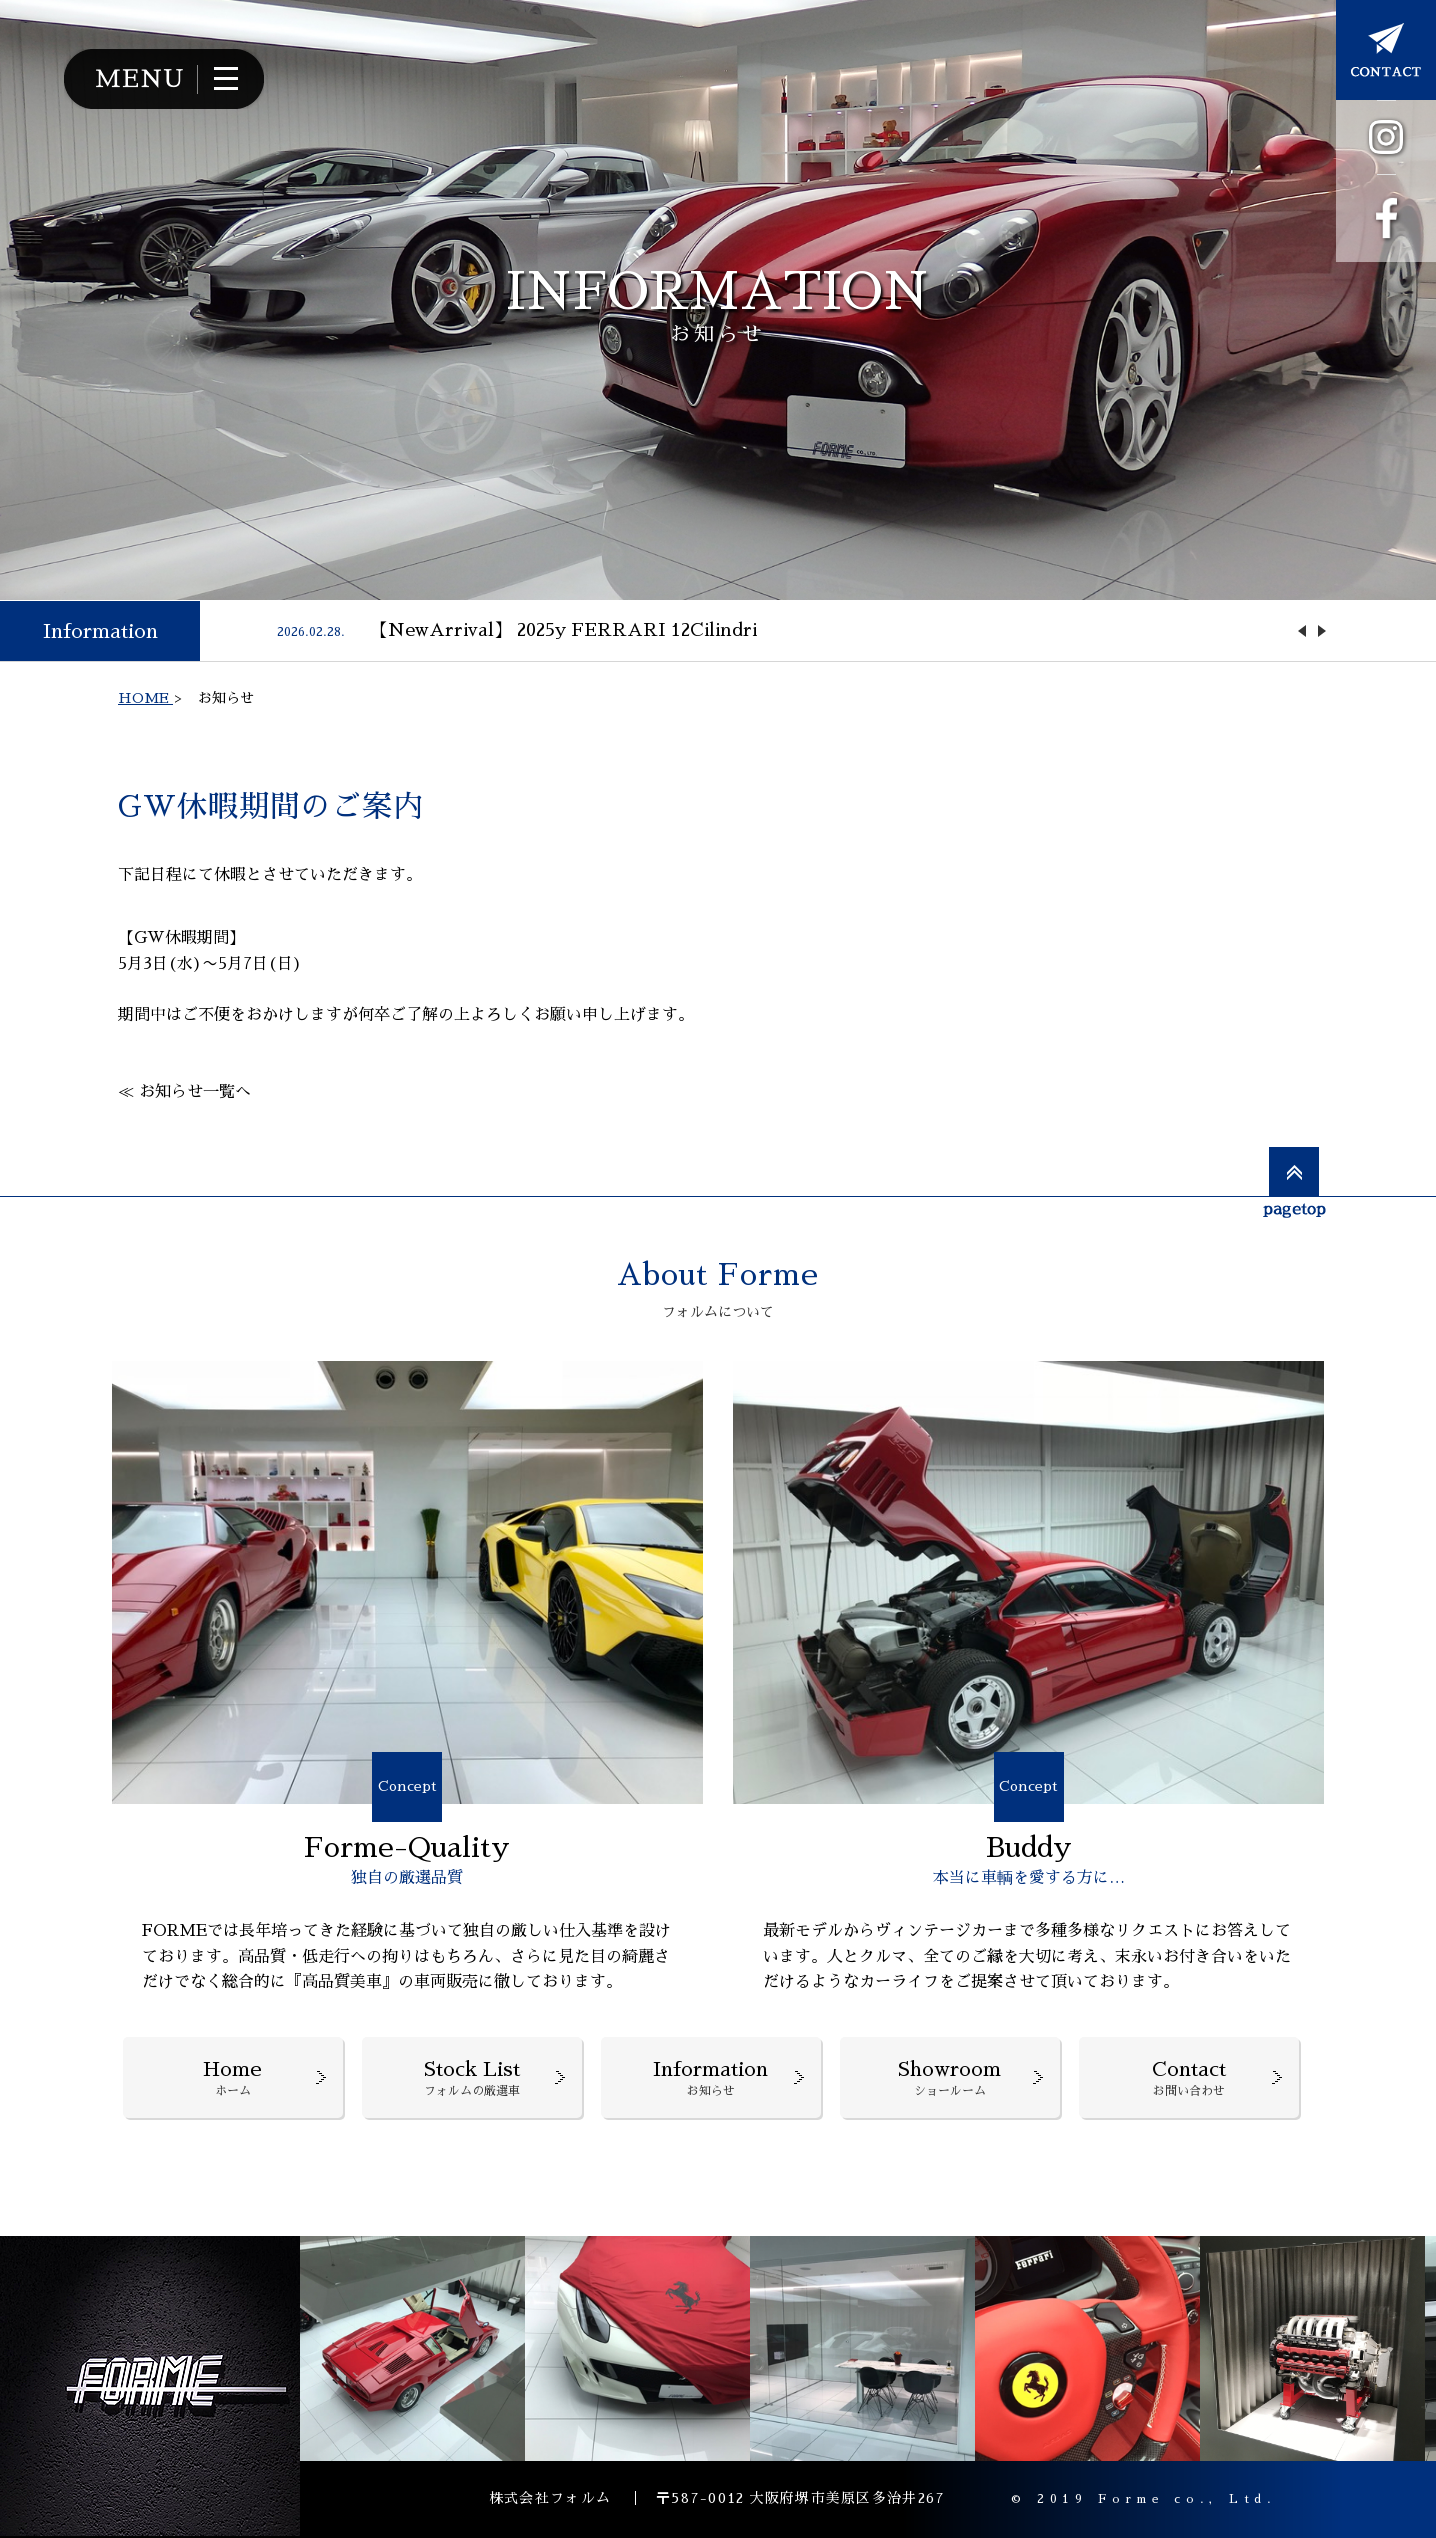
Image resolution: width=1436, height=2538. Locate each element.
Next (1322, 631)
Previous (1302, 631)
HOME (145, 698)
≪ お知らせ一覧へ (184, 1092)
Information (100, 631)
